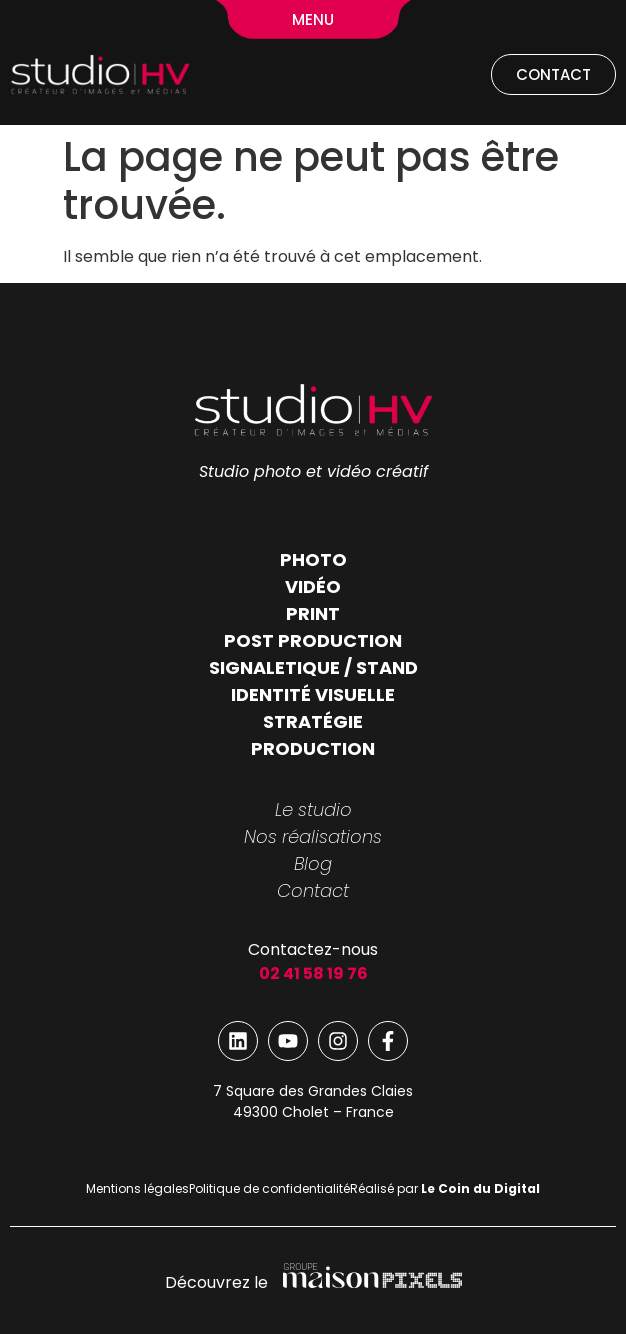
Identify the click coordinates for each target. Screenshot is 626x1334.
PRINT (313, 613)
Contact (313, 890)
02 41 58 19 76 (313, 973)
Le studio (313, 809)
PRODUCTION (313, 748)
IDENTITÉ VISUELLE (313, 694)
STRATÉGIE (313, 721)
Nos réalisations (313, 836)
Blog (313, 863)
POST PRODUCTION (313, 640)
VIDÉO (313, 586)
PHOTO (313, 559)
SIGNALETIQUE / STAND (313, 667)
